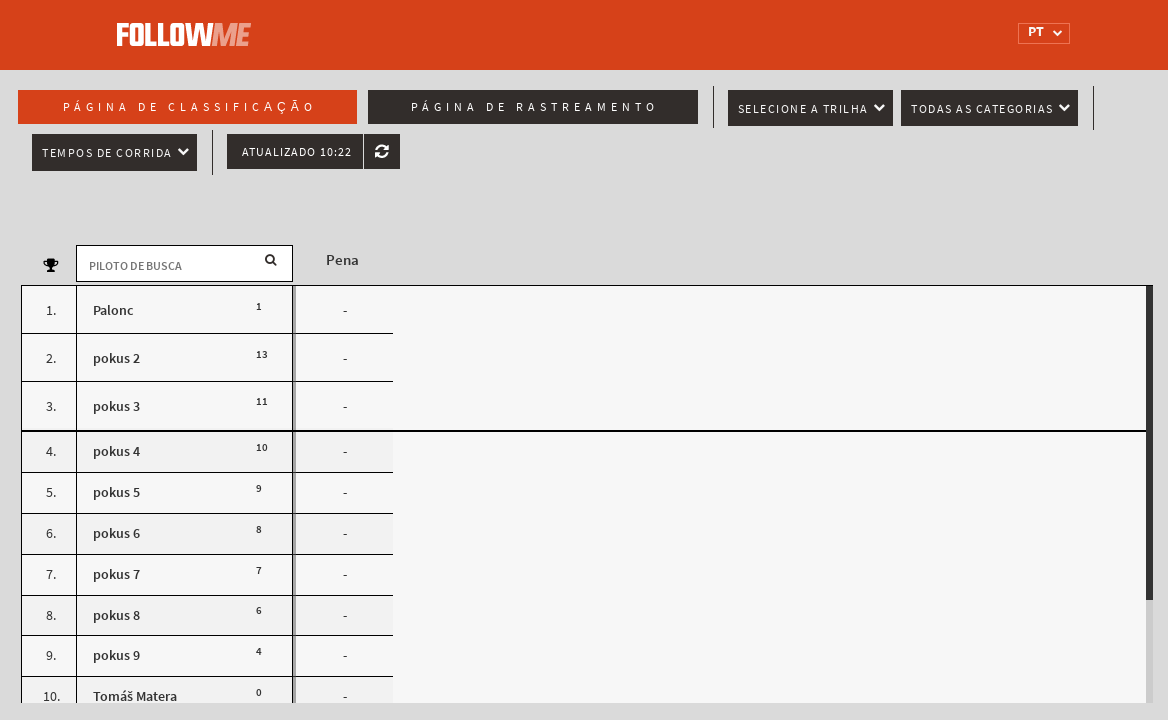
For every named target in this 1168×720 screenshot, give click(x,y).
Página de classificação (190, 107)
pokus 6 (116, 533)
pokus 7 (116, 574)
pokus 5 (116, 492)
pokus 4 (116, 451)
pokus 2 (116, 358)
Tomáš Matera (135, 696)
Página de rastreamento (535, 107)
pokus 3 (116, 406)
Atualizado (297, 152)
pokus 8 (116, 615)
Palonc (113, 310)
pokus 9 (116, 655)
